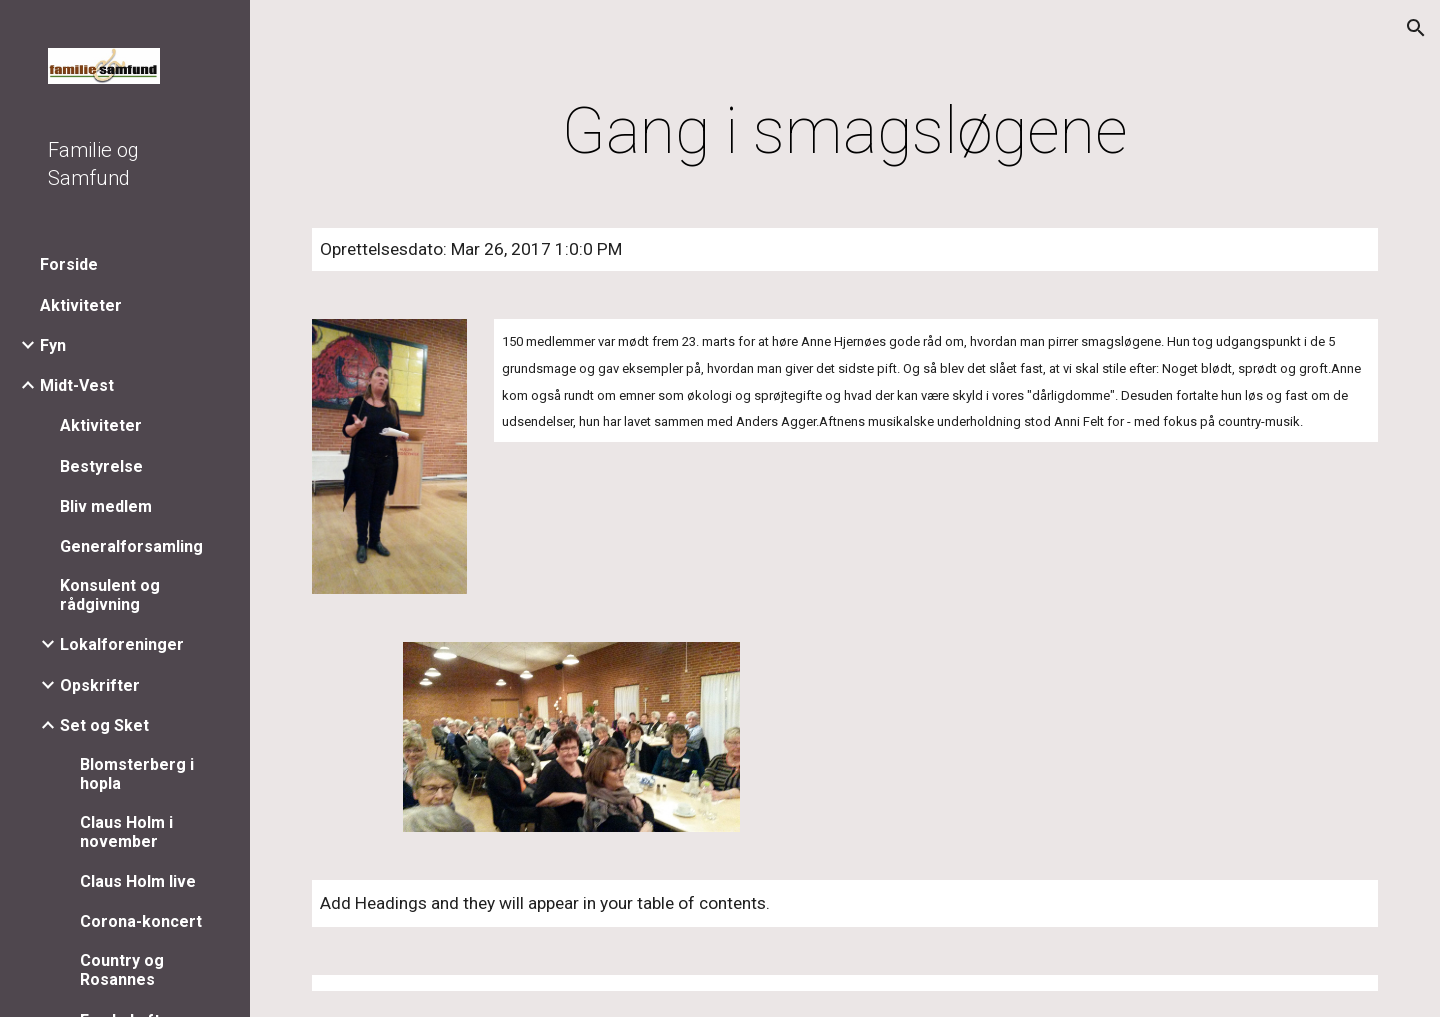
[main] (845, 132)
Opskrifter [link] (100, 685)
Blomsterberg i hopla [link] (137, 774)
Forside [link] (69, 264)
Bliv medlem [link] (106, 506)
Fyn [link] (53, 345)
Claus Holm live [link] (138, 881)
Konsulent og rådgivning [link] (110, 595)
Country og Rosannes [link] (122, 970)
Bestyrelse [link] (101, 466)
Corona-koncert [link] (141, 921)
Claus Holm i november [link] (126, 832)
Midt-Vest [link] (77, 385)
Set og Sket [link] (104, 725)
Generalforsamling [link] (131, 546)
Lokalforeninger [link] (122, 644)
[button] (1416, 28)
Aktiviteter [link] (81, 305)
